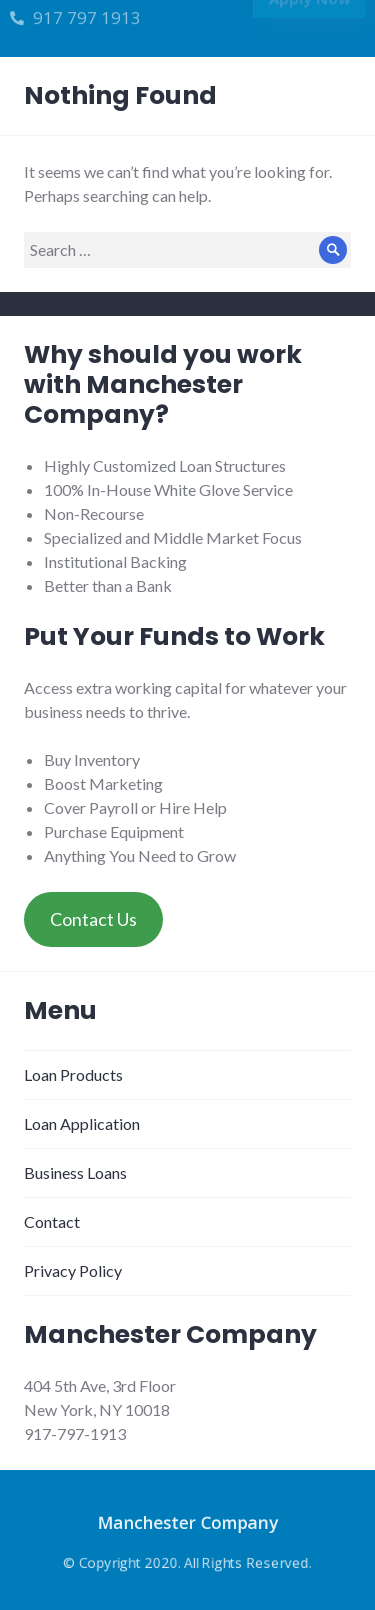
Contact (52, 1221)
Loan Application (82, 1123)
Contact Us (93, 919)
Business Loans (75, 1172)
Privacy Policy (73, 1270)
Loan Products (73, 1074)
